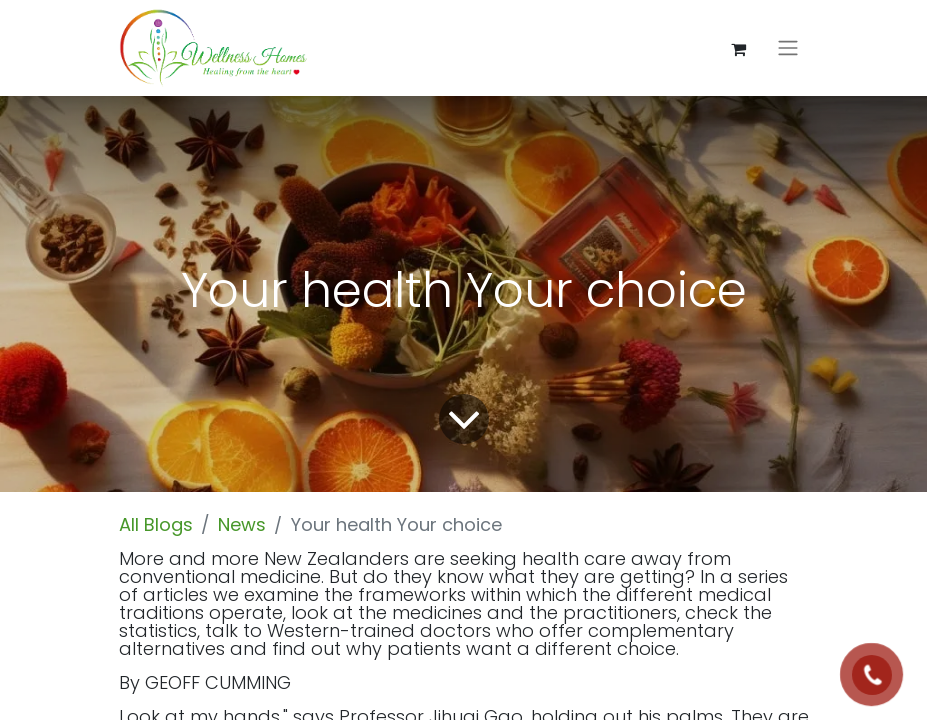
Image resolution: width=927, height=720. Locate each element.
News (242, 524)
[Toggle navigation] (788, 48)
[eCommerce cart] (739, 48)
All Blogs (156, 524)
